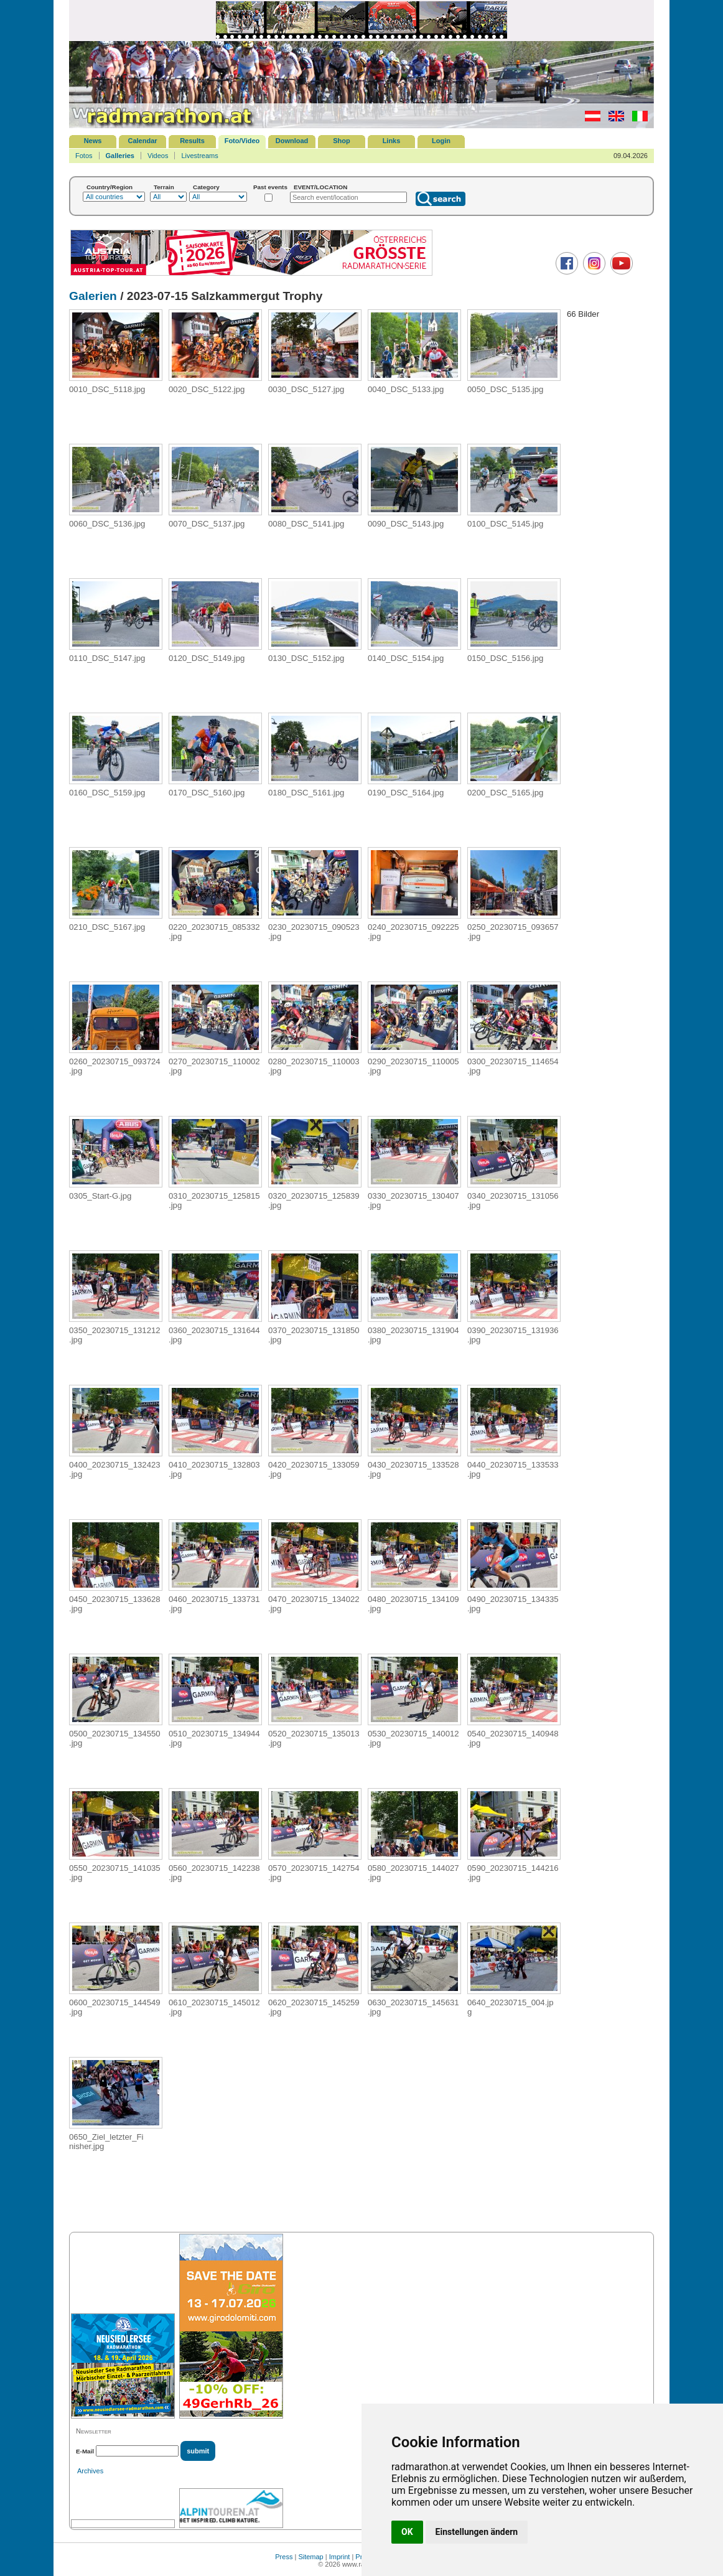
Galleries (120, 155)
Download (292, 140)
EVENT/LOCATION (321, 187)
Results (192, 140)
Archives (90, 2471)
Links (392, 140)
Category (206, 187)
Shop (341, 140)
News (93, 140)
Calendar (142, 140)
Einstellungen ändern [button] (477, 2532)
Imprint (339, 2556)
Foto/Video (242, 140)
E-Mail (85, 2451)
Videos (157, 155)
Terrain (164, 187)
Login (441, 140)
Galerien (93, 295)
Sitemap (310, 2556)
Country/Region (109, 187)
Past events (270, 187)
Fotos (84, 155)
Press (283, 2556)
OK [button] (407, 2532)
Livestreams (199, 155)
